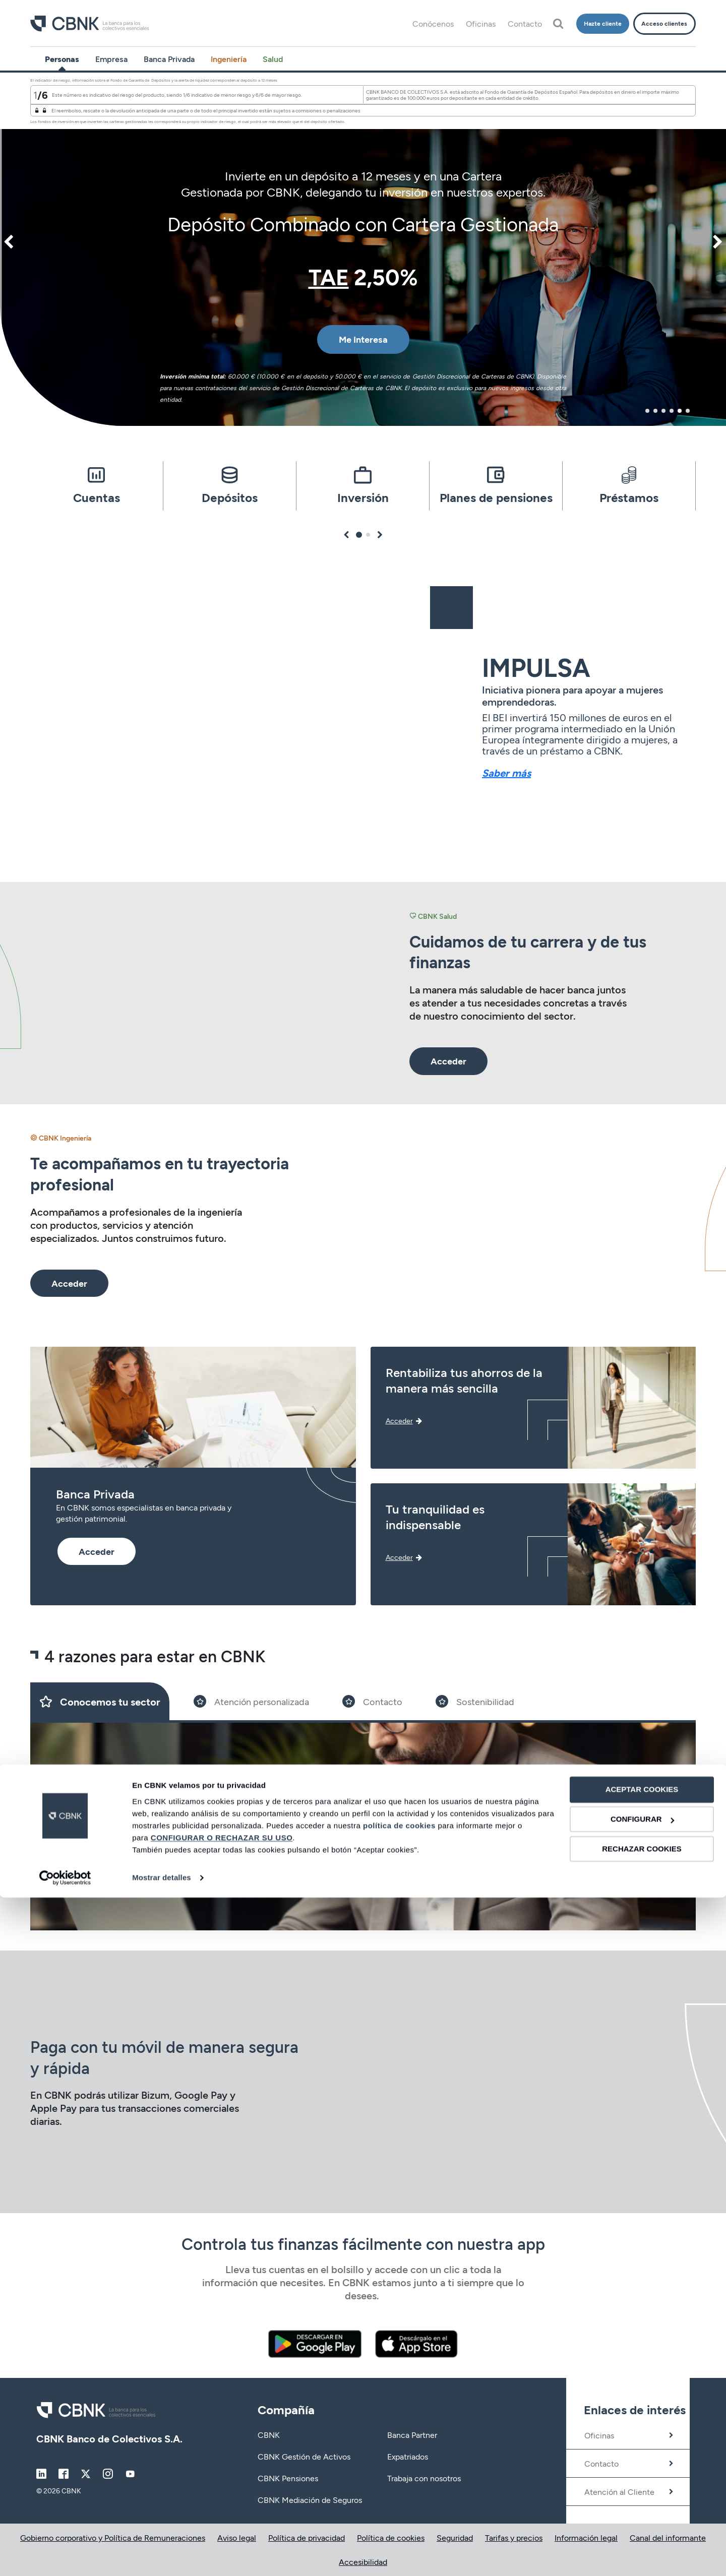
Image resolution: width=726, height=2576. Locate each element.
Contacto (525, 23)
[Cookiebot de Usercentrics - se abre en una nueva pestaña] (65, 2556)
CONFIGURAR (642, 2498)
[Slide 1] (99, 1701)
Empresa (111, 59)
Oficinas (481, 23)
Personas (62, 59)
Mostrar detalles (161, 2556)
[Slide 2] (251, 1701)
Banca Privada (169, 59)
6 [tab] (688, 411)
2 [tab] (655, 411)
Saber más (506, 773)
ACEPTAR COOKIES (642, 2468)
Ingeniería (229, 59)
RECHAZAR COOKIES (642, 2527)
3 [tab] (663, 411)
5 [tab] (680, 411)
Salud (273, 59)
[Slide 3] (372, 1701)
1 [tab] (647, 411)
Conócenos (433, 23)
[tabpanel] (363, 249)
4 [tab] (672, 411)
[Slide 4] (475, 1701)
